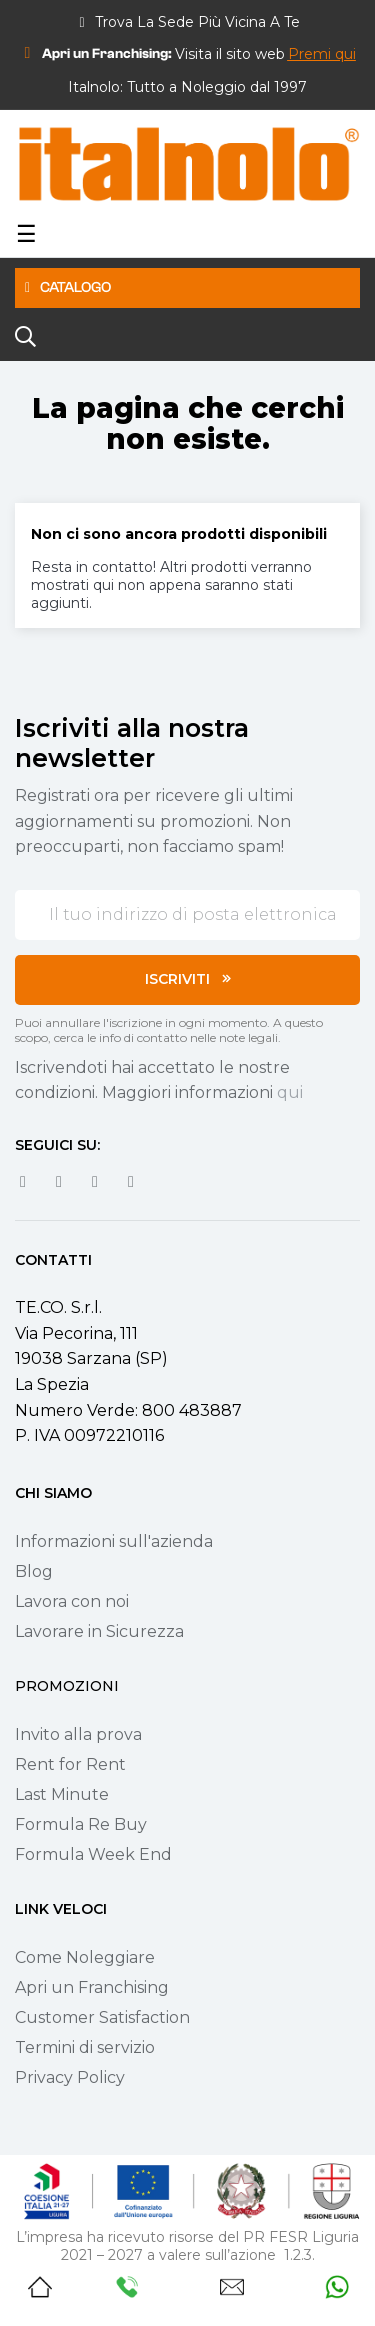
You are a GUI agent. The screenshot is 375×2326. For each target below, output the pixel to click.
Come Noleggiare (85, 1957)
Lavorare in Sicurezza (99, 1631)
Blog (34, 1571)
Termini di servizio (85, 2047)
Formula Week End (93, 1854)
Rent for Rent (70, 1764)
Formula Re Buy (81, 1824)
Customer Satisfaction (102, 2017)
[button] (322, 54)
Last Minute (62, 1794)
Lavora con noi (72, 1601)
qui (290, 1092)
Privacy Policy (70, 2077)
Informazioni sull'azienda (114, 1541)
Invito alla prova (78, 1734)
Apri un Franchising (92, 1987)
